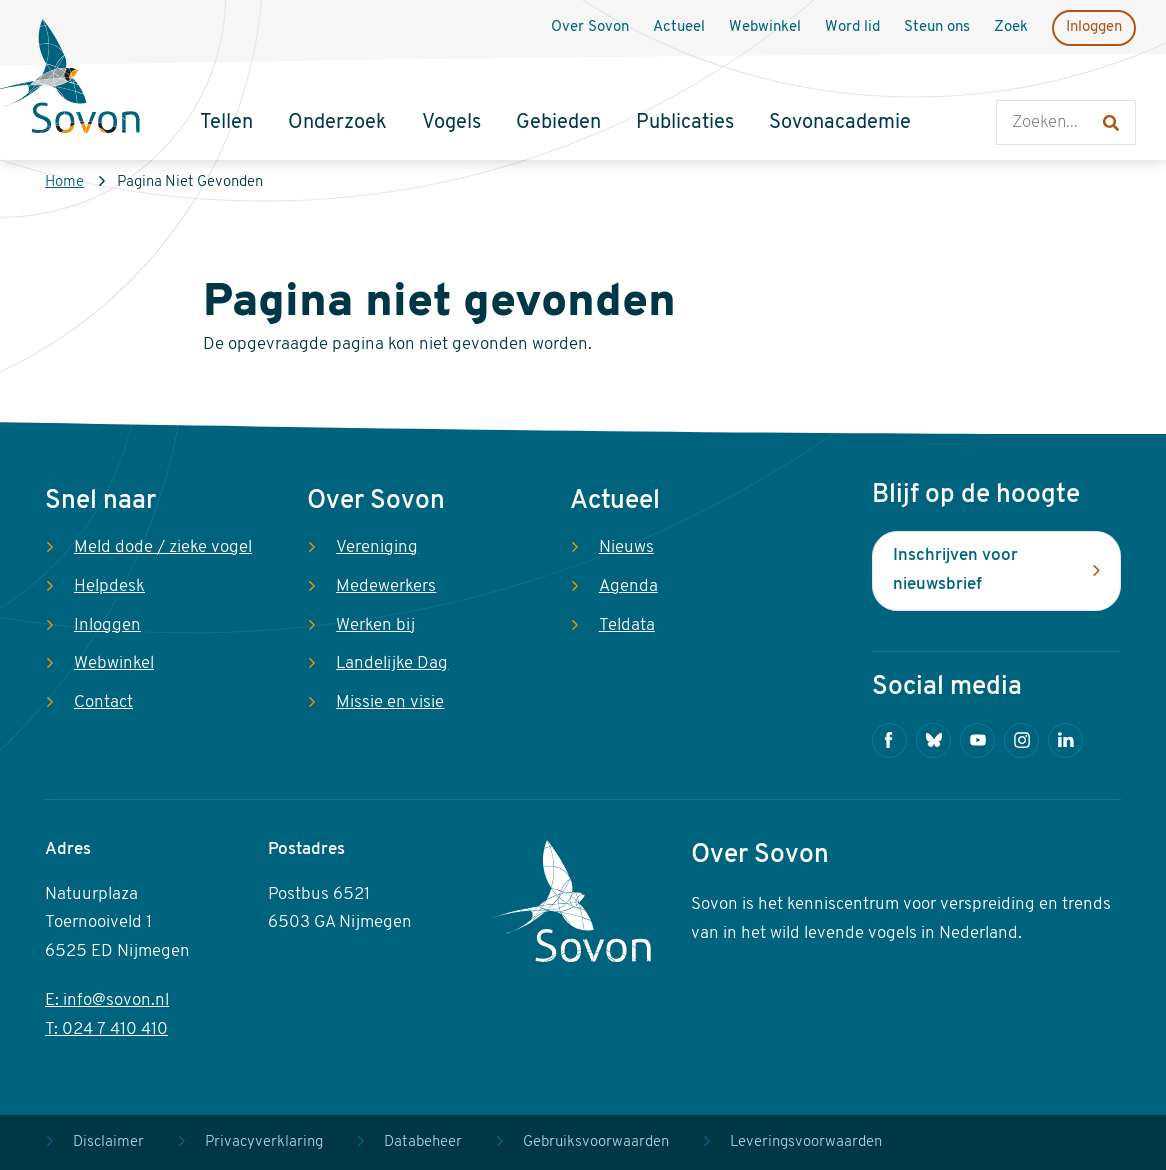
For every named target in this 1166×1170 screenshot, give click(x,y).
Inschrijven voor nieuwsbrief (955, 570)
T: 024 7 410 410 (106, 1029)
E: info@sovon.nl (107, 1000)
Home (64, 182)
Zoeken (1016, 80)
